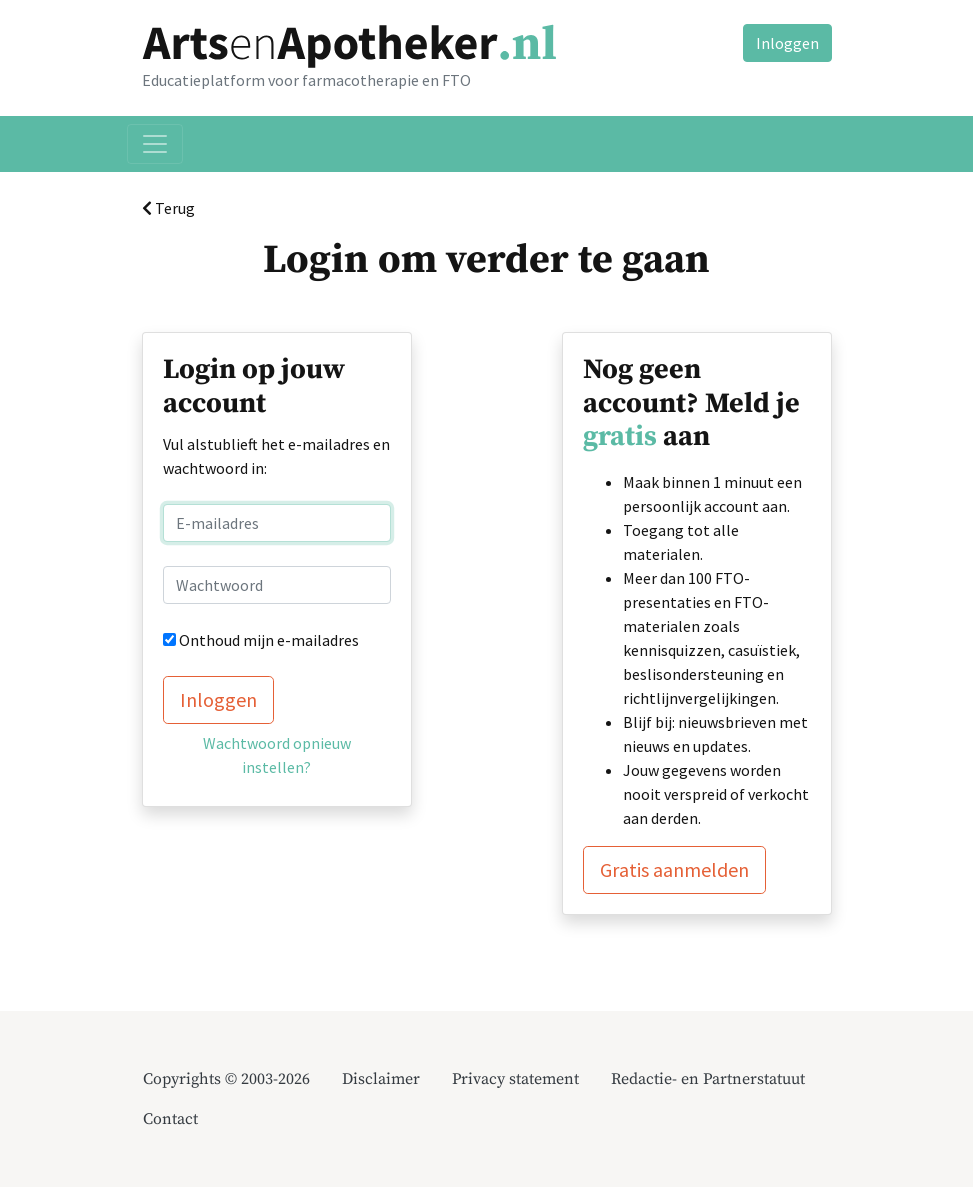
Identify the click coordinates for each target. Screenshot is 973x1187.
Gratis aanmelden (674, 869)
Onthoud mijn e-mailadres (269, 640)
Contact (170, 1119)
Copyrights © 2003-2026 (226, 1079)
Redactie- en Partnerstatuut (708, 1079)
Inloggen (787, 43)
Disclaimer (381, 1079)
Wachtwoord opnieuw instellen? (277, 755)
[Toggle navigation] (155, 144)
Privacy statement (515, 1079)
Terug (168, 208)
